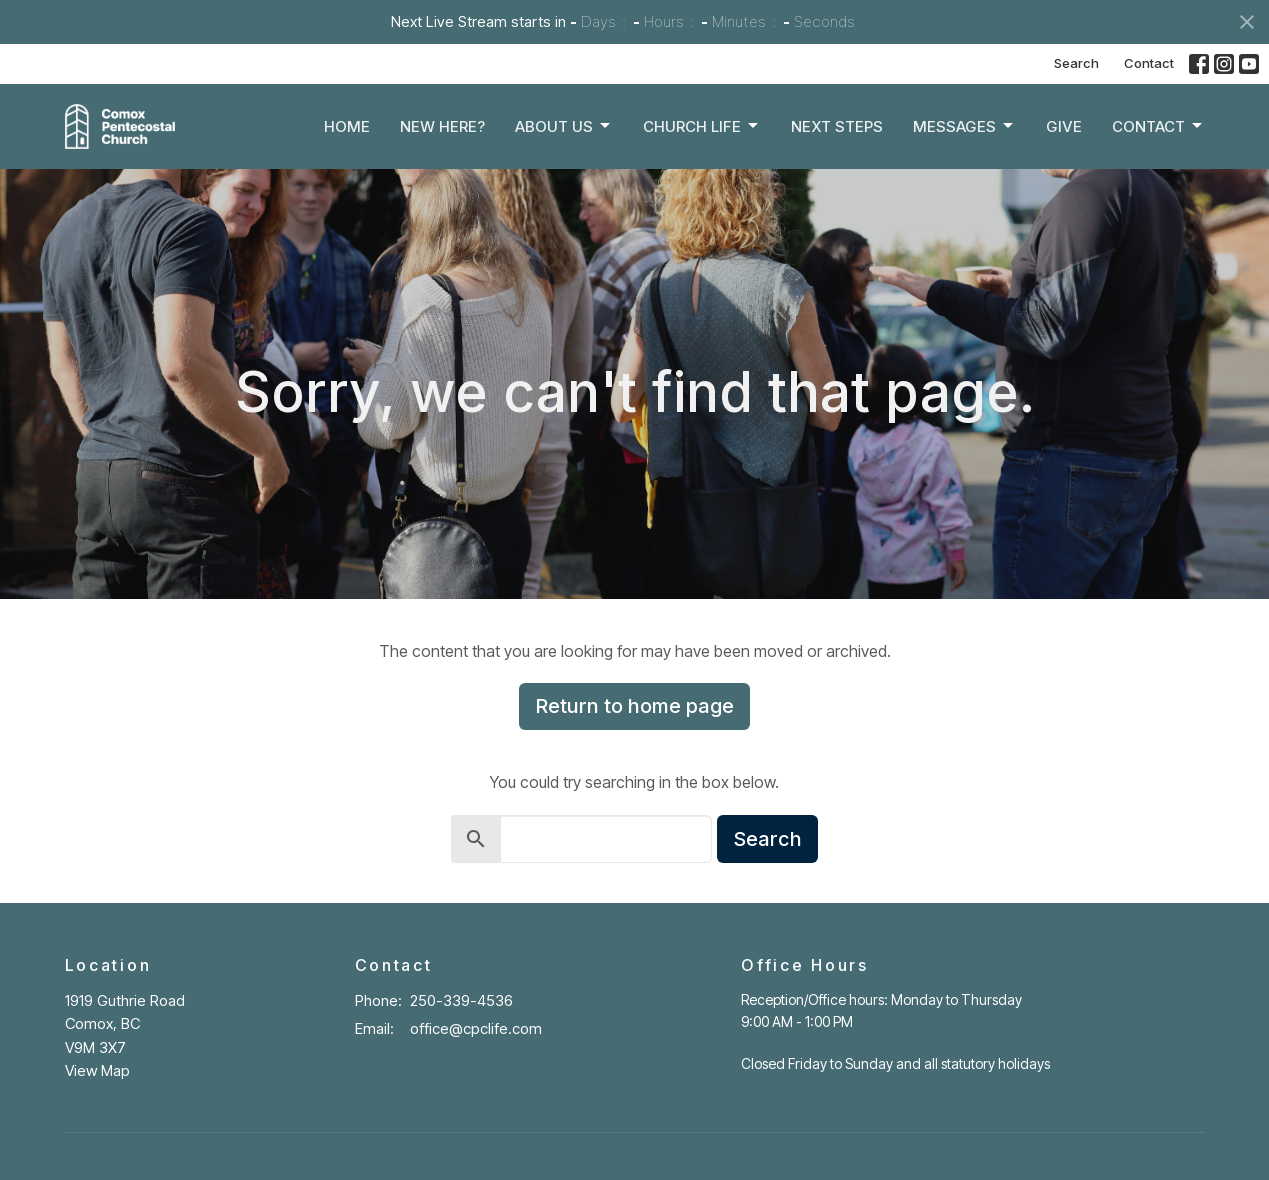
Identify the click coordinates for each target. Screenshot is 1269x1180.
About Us (564, 126)
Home (347, 126)
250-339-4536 (461, 1000)
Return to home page (634, 706)
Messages (964, 126)
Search (1076, 63)
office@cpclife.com (476, 1028)
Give (1064, 126)
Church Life (702, 126)
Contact (1149, 63)
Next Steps (837, 126)
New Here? (442, 126)
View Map (97, 1070)
